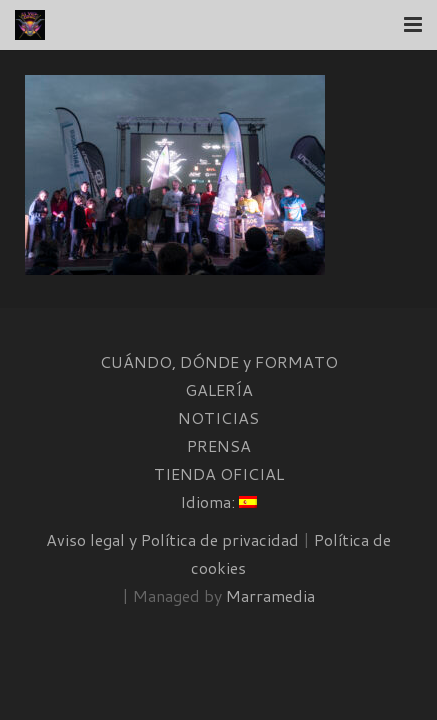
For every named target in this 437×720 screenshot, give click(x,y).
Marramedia (270, 595)
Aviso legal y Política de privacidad (172, 539)
